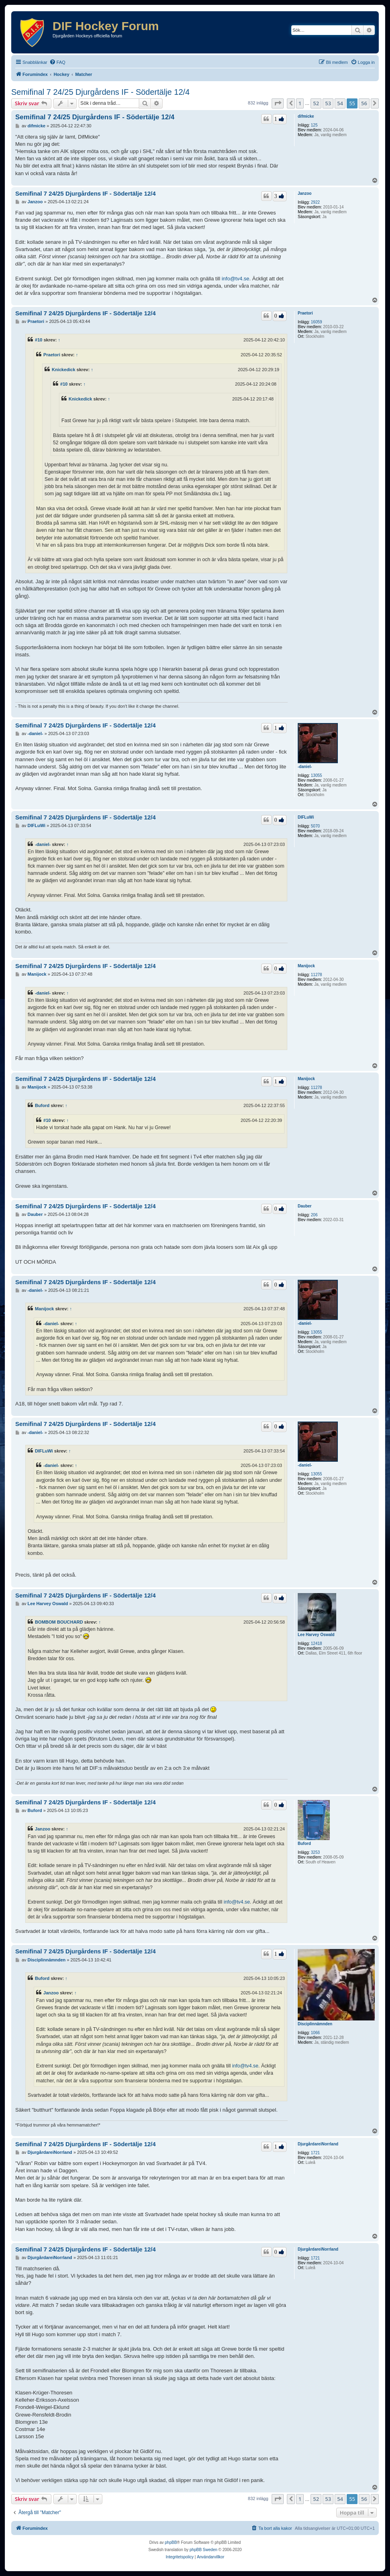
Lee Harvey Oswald (316, 1634)
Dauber (304, 1206)
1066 (315, 2033)
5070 (315, 826)
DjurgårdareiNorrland (318, 2144)
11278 (316, 974)
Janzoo (304, 193)
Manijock (306, 966)
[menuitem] (57, 62)
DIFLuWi (306, 817)
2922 (315, 202)
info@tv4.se (235, 279)
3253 (315, 1852)
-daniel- (305, 766)
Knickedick (63, 369)
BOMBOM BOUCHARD (59, 1622)
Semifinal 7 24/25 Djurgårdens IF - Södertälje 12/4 (100, 92)
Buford (42, 1105)
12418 (316, 1643)
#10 (39, 339)
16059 (316, 322)
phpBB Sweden (203, 2549)
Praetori (305, 313)
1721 (315, 2153)
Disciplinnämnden (315, 2024)
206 (314, 1215)
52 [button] (316, 103)
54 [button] (340, 103)
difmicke (306, 116)
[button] (278, 103)
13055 (316, 775)
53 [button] (328, 103)
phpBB (171, 2542)
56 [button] (364, 103)
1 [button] (300, 103)
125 (314, 125)
